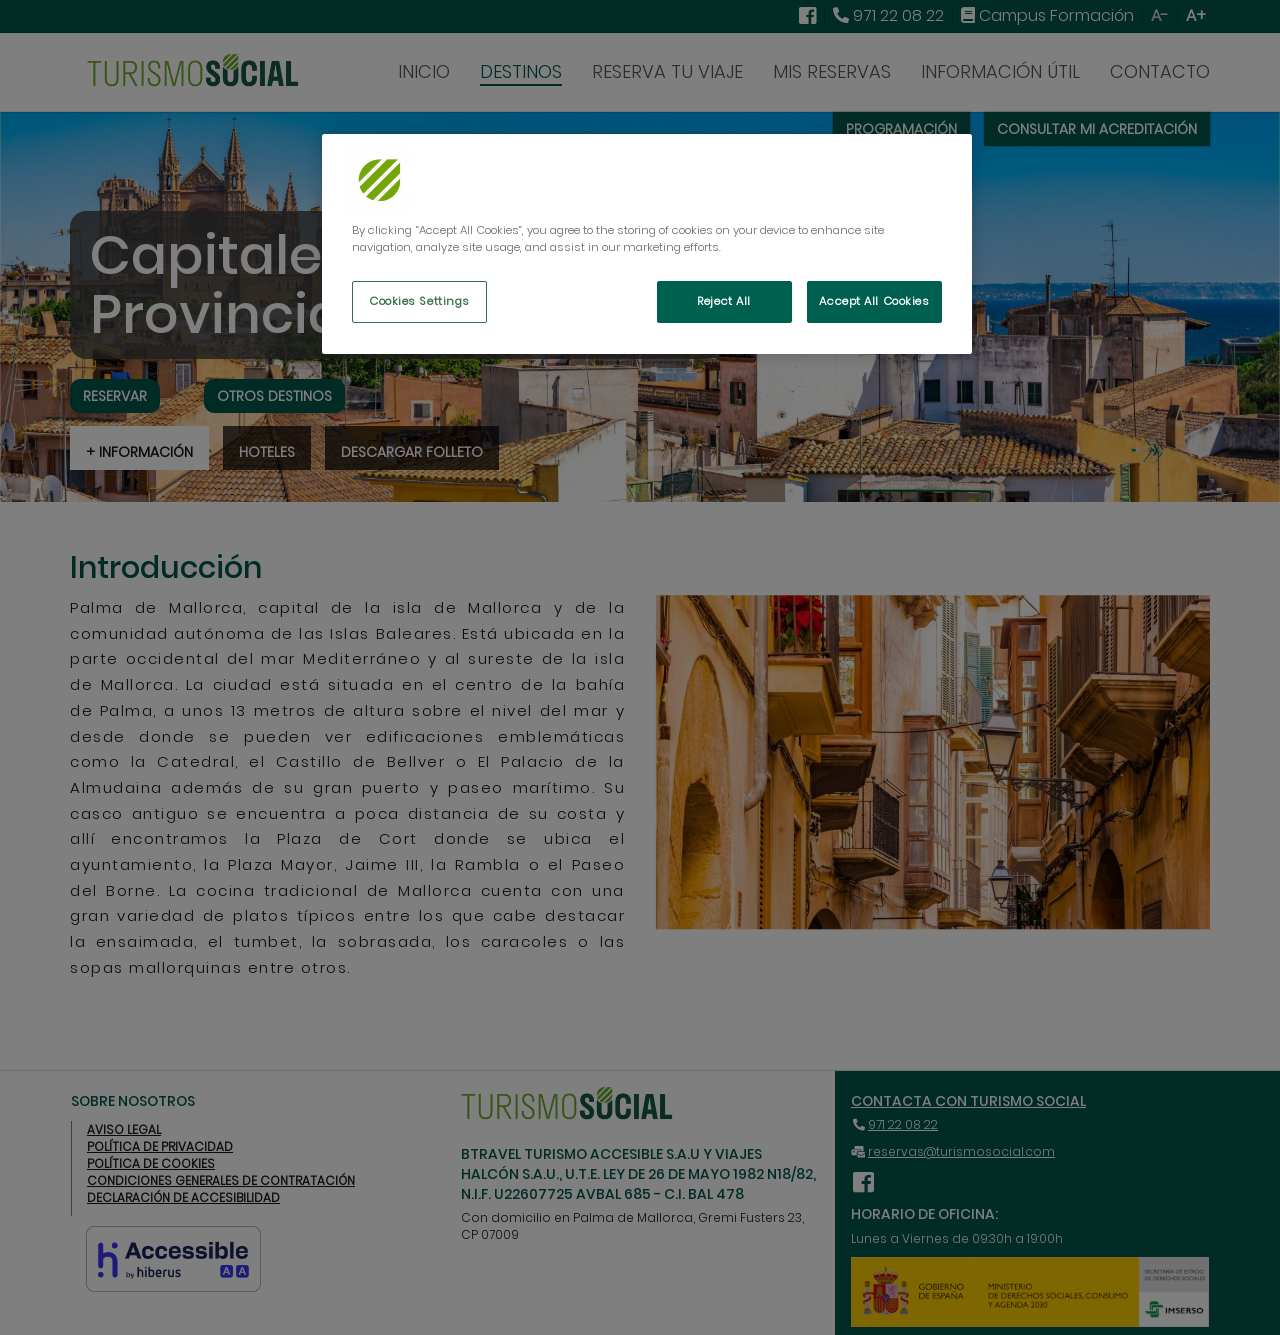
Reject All (724, 301)
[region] (647, 244)
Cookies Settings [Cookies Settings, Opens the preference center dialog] (419, 301)
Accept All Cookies (874, 301)
